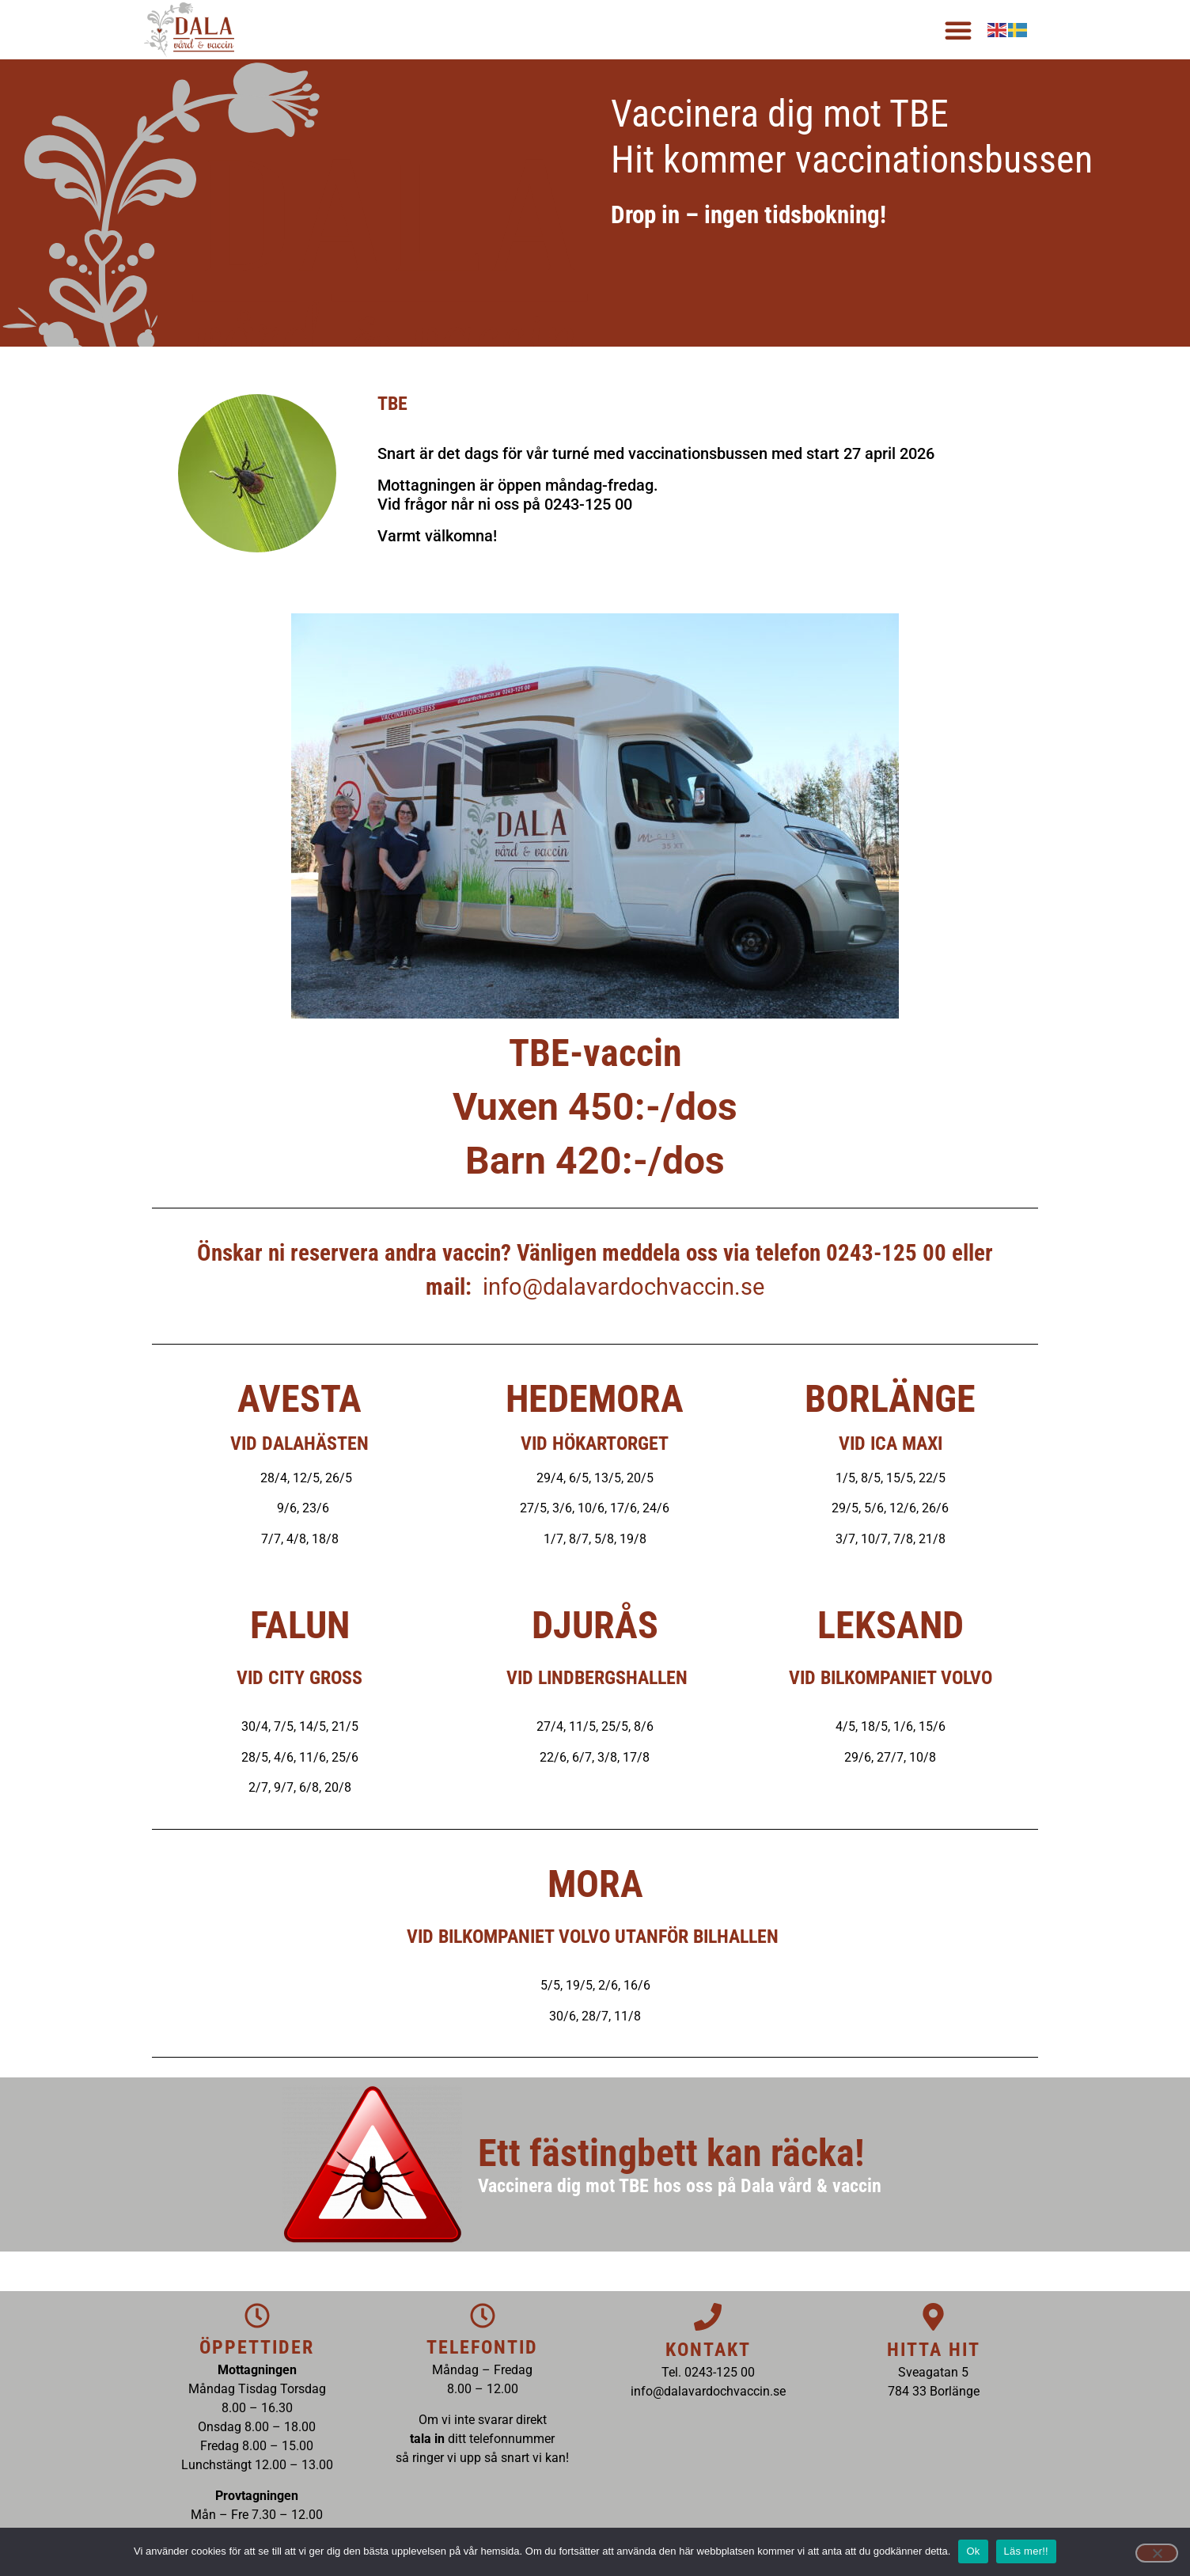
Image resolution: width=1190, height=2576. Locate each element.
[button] (958, 30)
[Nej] (1156, 2553)
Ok (973, 2551)
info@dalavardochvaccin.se (623, 1286)
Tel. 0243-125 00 (708, 2372)
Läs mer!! (1026, 2551)
